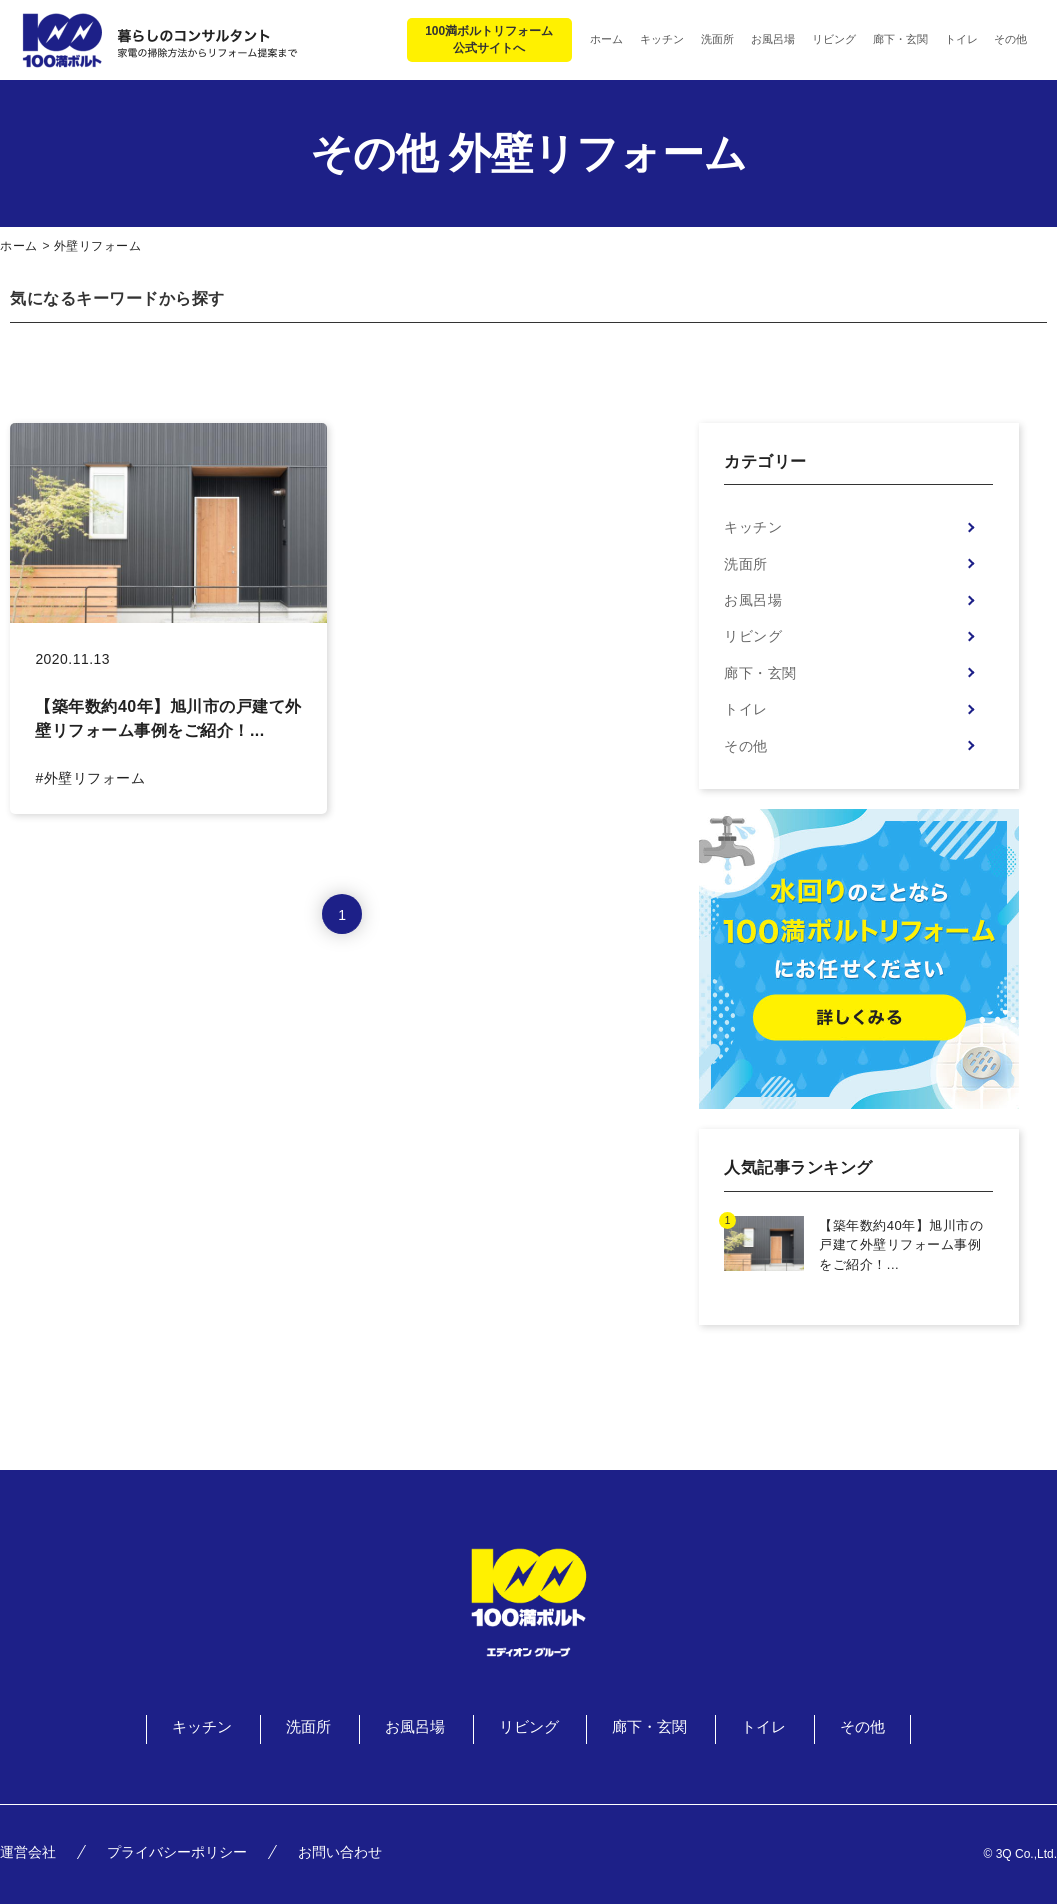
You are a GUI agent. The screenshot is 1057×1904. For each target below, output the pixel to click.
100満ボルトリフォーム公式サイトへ (489, 39)
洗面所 (746, 564)
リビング (753, 636)
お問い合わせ (340, 1852)
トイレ (746, 709)
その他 (746, 746)
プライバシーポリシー (177, 1852)
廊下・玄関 (760, 673)
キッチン (753, 527)
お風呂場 (753, 600)
